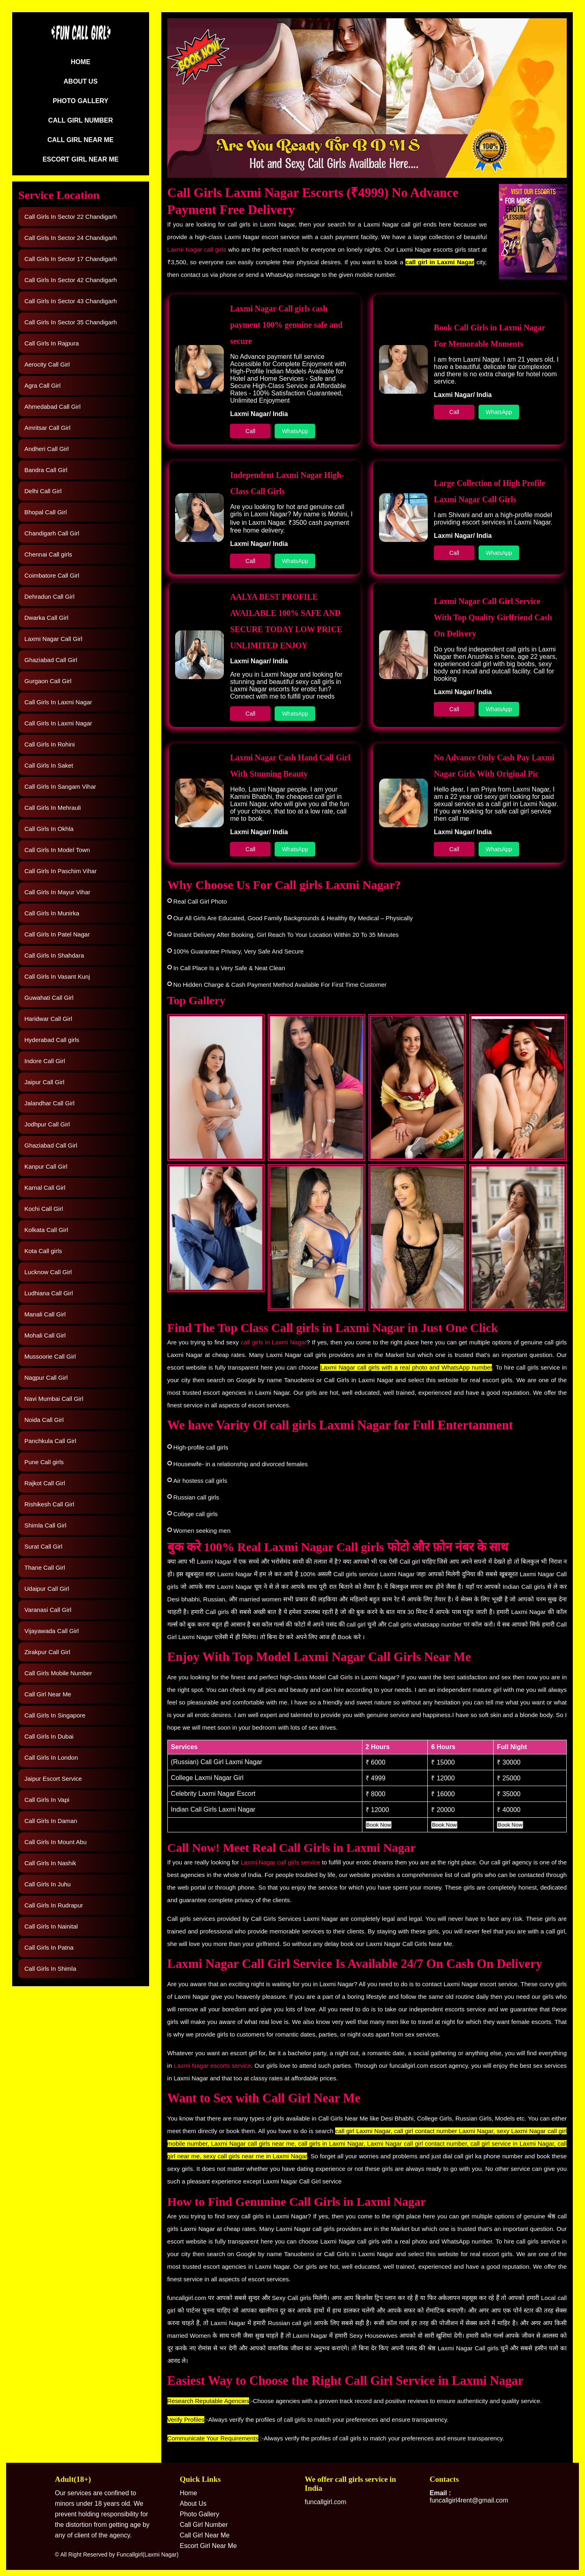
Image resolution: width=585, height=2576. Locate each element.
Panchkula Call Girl (50, 1440)
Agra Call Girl (42, 385)
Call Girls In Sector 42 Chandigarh (70, 279)
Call (250, 431)
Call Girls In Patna (49, 1947)
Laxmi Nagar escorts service (211, 2065)
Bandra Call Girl (45, 469)
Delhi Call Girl (43, 491)
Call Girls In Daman (50, 1820)
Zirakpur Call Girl (47, 1651)
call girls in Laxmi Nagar (274, 1342)
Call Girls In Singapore (54, 1715)
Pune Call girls (44, 1461)
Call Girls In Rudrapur (53, 1905)
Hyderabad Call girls (51, 1039)
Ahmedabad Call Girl (52, 406)
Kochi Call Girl (43, 1208)
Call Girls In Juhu (47, 1884)
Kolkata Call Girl (46, 1229)
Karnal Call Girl (44, 1187)
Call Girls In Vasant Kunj (57, 976)
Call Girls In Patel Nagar (57, 934)
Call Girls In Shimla (50, 1968)
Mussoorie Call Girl (50, 1356)
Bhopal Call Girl (45, 512)
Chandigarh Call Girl (51, 533)
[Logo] (80, 39)
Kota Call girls (43, 1250)
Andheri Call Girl (46, 448)
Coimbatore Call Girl (51, 575)
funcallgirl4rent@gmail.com (469, 2497)
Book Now (378, 1825)
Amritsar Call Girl (47, 427)
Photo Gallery (80, 100)
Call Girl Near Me (81, 139)
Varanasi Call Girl (48, 1609)
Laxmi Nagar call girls (196, 249)
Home (80, 61)
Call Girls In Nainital (51, 1926)
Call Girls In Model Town (57, 849)
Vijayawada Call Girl (51, 1630)
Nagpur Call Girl (46, 1377)
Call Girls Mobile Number (58, 1673)
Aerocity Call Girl (47, 364)
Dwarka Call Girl (46, 617)
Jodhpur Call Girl (47, 1124)
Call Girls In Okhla (49, 828)
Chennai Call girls (48, 554)
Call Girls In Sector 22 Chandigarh (70, 216)
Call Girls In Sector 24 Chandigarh (70, 237)
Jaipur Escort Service (53, 1778)
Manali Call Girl (45, 1314)
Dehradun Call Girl (49, 596)
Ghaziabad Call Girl (50, 659)
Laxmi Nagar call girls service (280, 1862)
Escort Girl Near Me (81, 159)
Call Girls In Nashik (50, 1863)
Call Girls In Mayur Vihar (57, 892)
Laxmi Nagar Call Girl (53, 638)
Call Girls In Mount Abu (55, 1841)
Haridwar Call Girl (48, 1018)
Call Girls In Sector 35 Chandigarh (70, 322)
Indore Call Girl (44, 1060)
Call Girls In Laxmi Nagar (58, 702)
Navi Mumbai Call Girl (53, 1398)
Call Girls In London (51, 1757)
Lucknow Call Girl (48, 1272)
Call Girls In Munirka (51, 913)
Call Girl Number (80, 120)
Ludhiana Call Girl (48, 1293)
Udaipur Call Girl (46, 1588)
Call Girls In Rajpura (51, 343)
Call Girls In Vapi (46, 1799)
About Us (81, 81)
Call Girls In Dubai (49, 1736)
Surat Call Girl (43, 1546)
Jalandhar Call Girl (49, 1103)
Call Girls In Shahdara (54, 955)
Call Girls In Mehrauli (52, 807)
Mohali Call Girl (45, 1335)
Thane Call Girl (44, 1567)
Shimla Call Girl (45, 1525)
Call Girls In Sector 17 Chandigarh (70, 258)
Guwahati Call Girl (49, 997)
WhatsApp (295, 431)
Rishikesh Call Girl (49, 1504)
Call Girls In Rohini (49, 744)
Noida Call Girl (44, 1419)
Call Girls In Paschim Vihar (60, 870)
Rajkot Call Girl (44, 1483)
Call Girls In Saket (48, 765)
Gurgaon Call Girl (48, 680)
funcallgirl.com (325, 2501)
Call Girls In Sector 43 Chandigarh (70, 301)
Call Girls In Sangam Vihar (60, 786)
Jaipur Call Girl (44, 1082)
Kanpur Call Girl (45, 1166)
